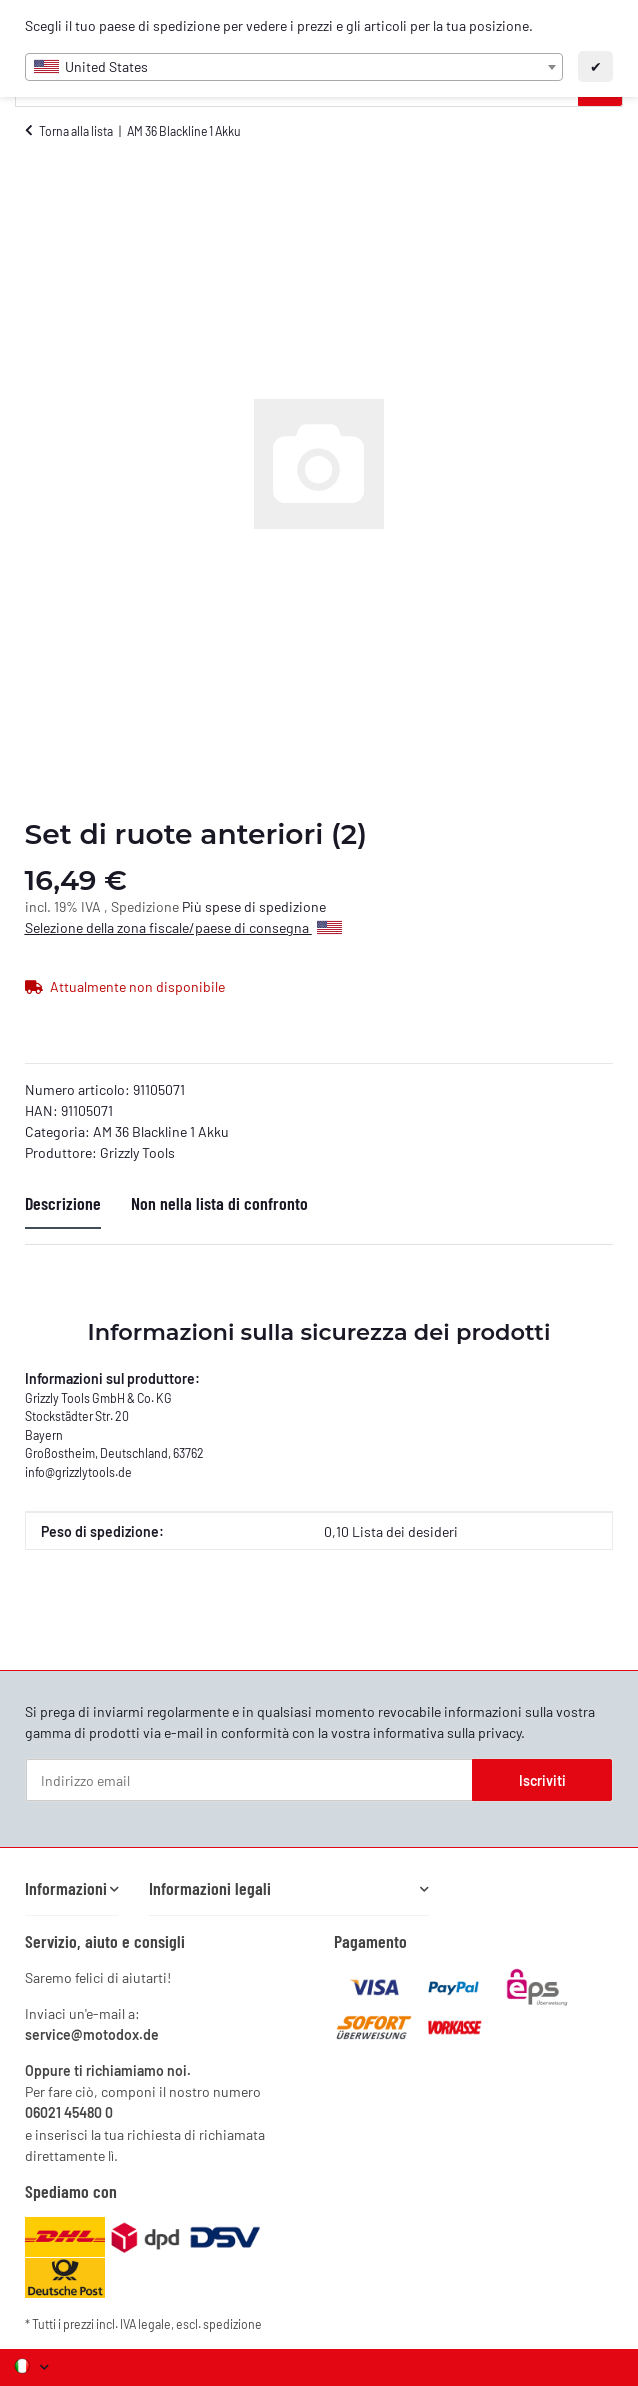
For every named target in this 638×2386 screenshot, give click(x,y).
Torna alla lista (76, 131)
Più (193, 906)
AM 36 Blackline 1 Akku (161, 1131)
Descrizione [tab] (63, 1203)
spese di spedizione (265, 906)
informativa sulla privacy (447, 1732)
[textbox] (294, 67)
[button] (72, 1888)
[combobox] (294, 67)
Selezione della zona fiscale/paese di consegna (183, 927)
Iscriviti (542, 1780)
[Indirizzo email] (249, 1780)
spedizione (232, 2324)
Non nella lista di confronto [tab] (219, 1203)
